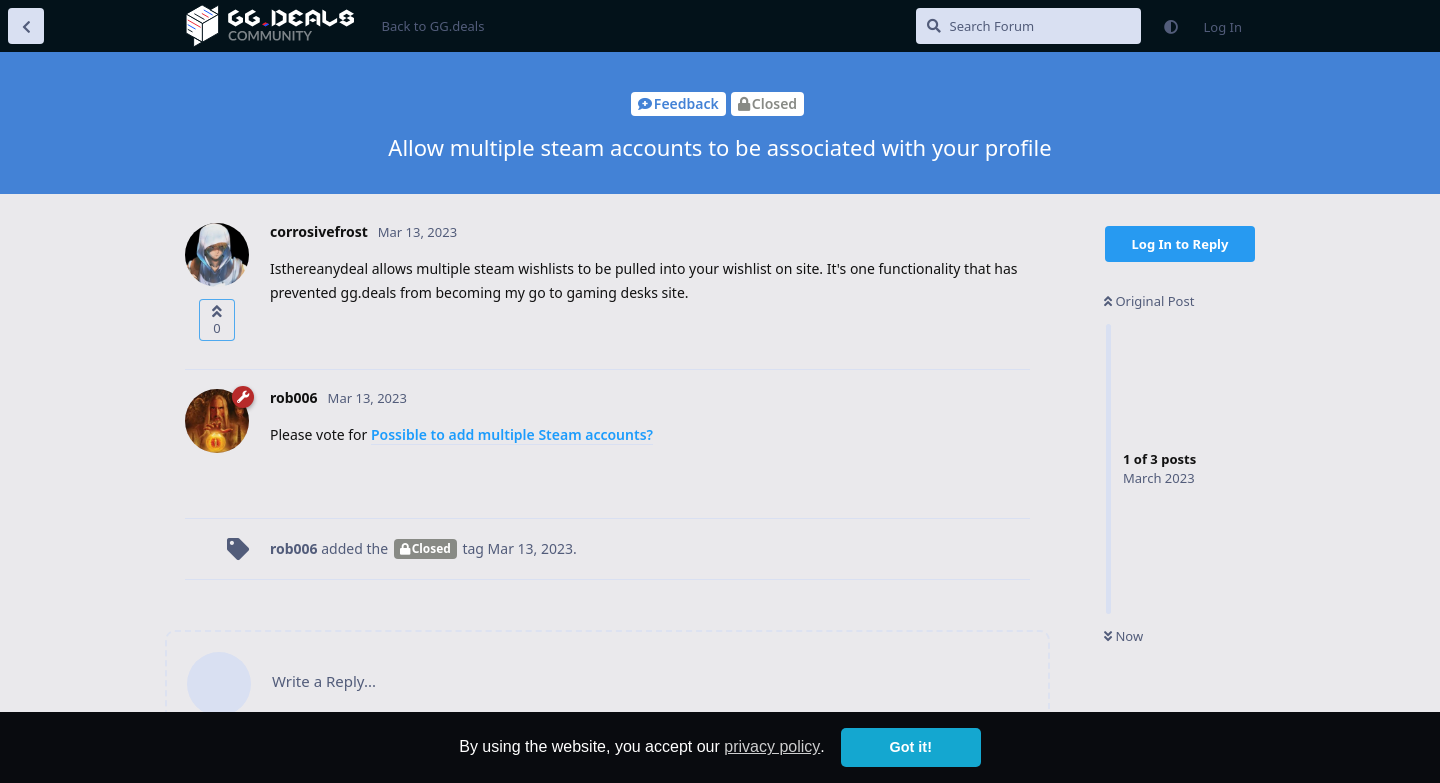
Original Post (1149, 301)
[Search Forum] (1028, 26)
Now (1123, 636)
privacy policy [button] (772, 746)
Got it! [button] (911, 747)
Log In (1223, 27)
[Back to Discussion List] (26, 26)
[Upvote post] (217, 320)
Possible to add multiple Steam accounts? (512, 434)
